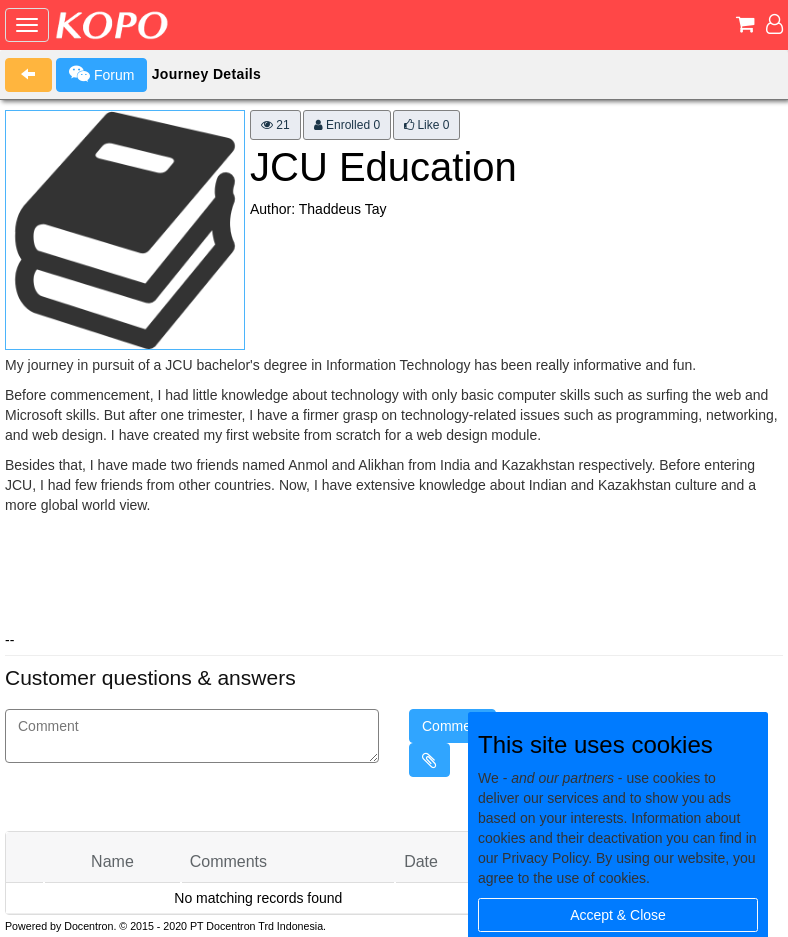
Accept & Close (618, 915)
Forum (101, 74)
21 (275, 125)
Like (426, 125)
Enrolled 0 (347, 125)
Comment (452, 726)
